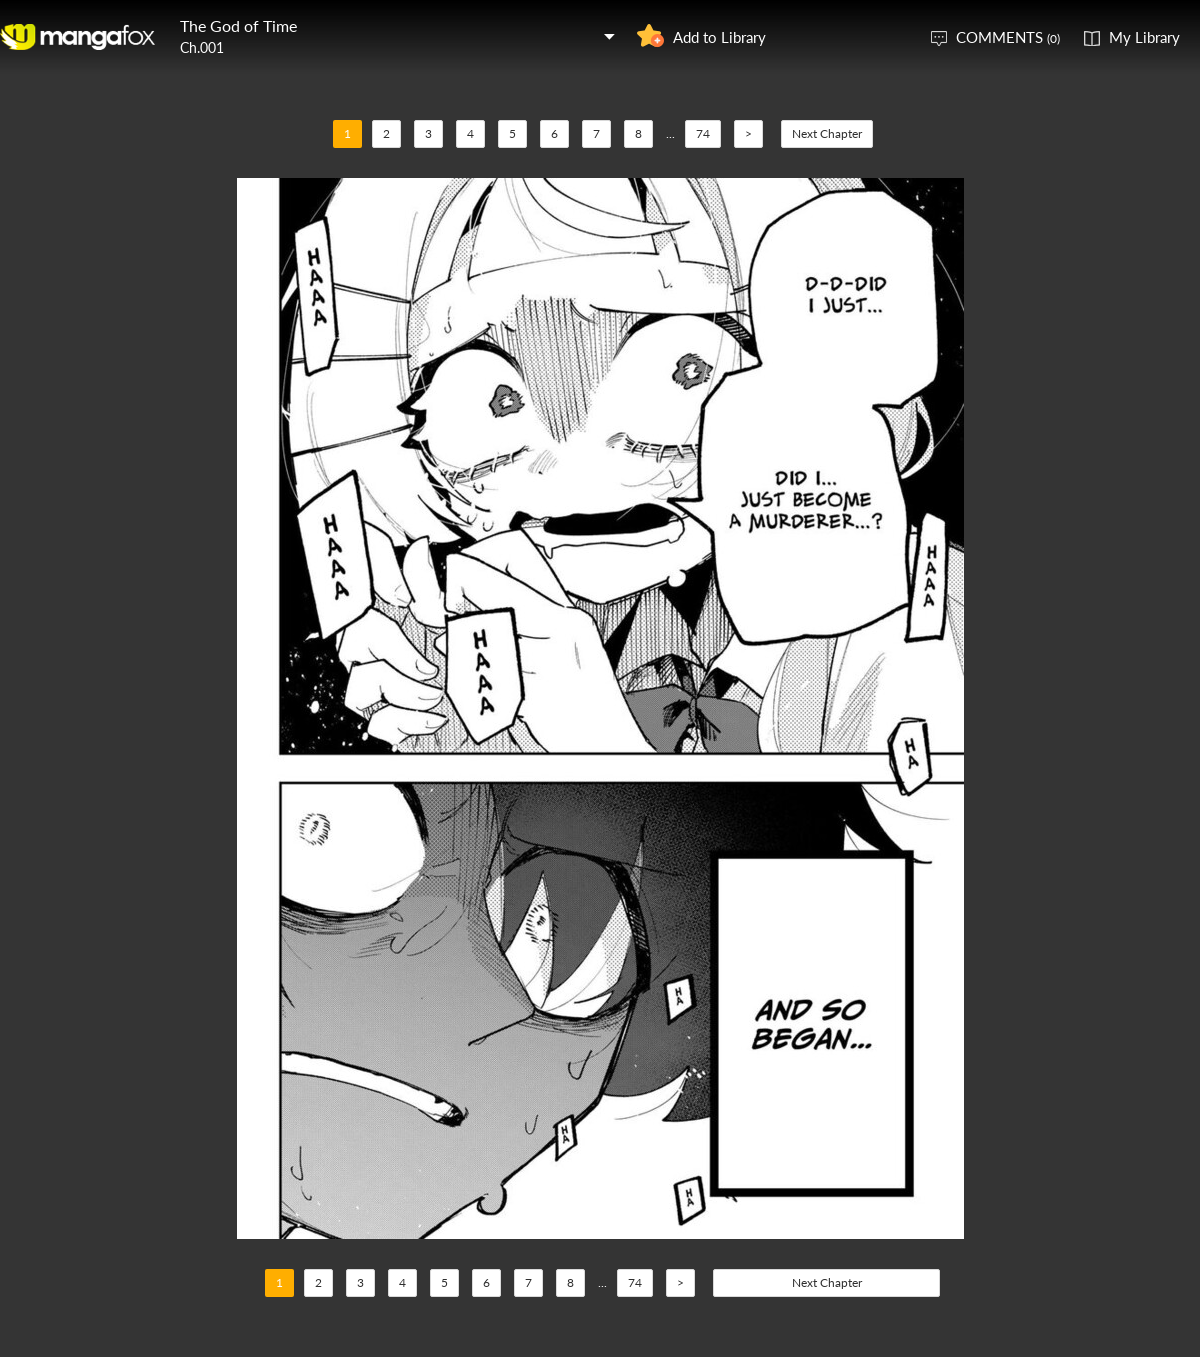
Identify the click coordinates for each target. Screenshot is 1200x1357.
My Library (1144, 37)
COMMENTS (1008, 37)
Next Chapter (827, 133)
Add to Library (719, 37)
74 (703, 133)
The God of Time (238, 25)
